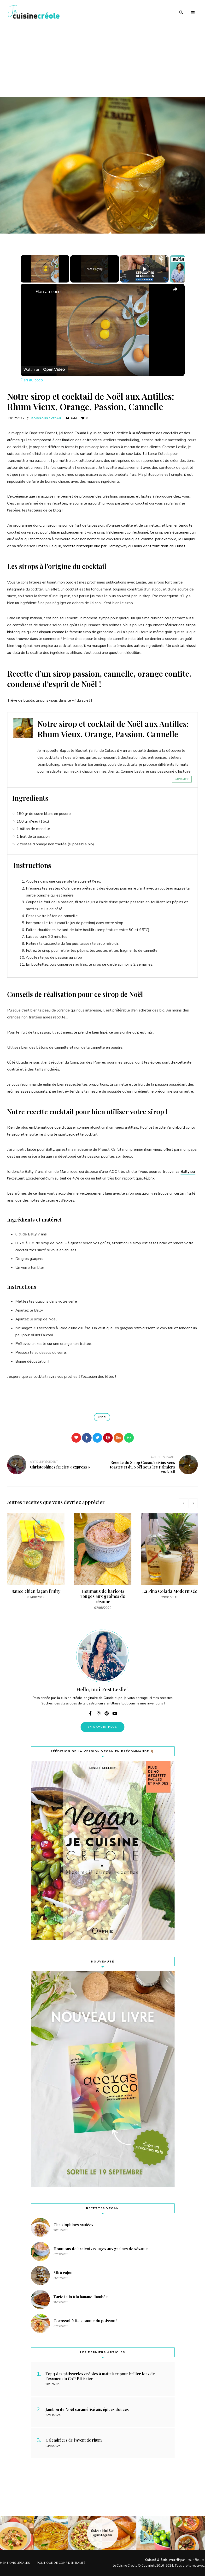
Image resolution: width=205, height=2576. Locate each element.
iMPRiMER (181, 779)
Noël (103, 1417)
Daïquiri (188, 539)
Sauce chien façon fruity (36, 1591)
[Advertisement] (102, 60)
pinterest (106, 1713)
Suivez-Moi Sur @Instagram (102, 2533)
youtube (114, 1713)
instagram (98, 1713)
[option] (35, 1557)
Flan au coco (48, 291)
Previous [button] (183, 1503)
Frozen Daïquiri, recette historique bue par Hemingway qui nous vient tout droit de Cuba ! (110, 546)
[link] (28, 291)
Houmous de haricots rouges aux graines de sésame (102, 1597)
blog (69, 582)
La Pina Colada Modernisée (169, 1591)
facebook (90, 1713)
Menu (193, 12)
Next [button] (193, 1503)
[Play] (144, 269)
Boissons (39, 418)
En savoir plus (102, 1727)
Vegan (56, 418)
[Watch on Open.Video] (44, 368)
